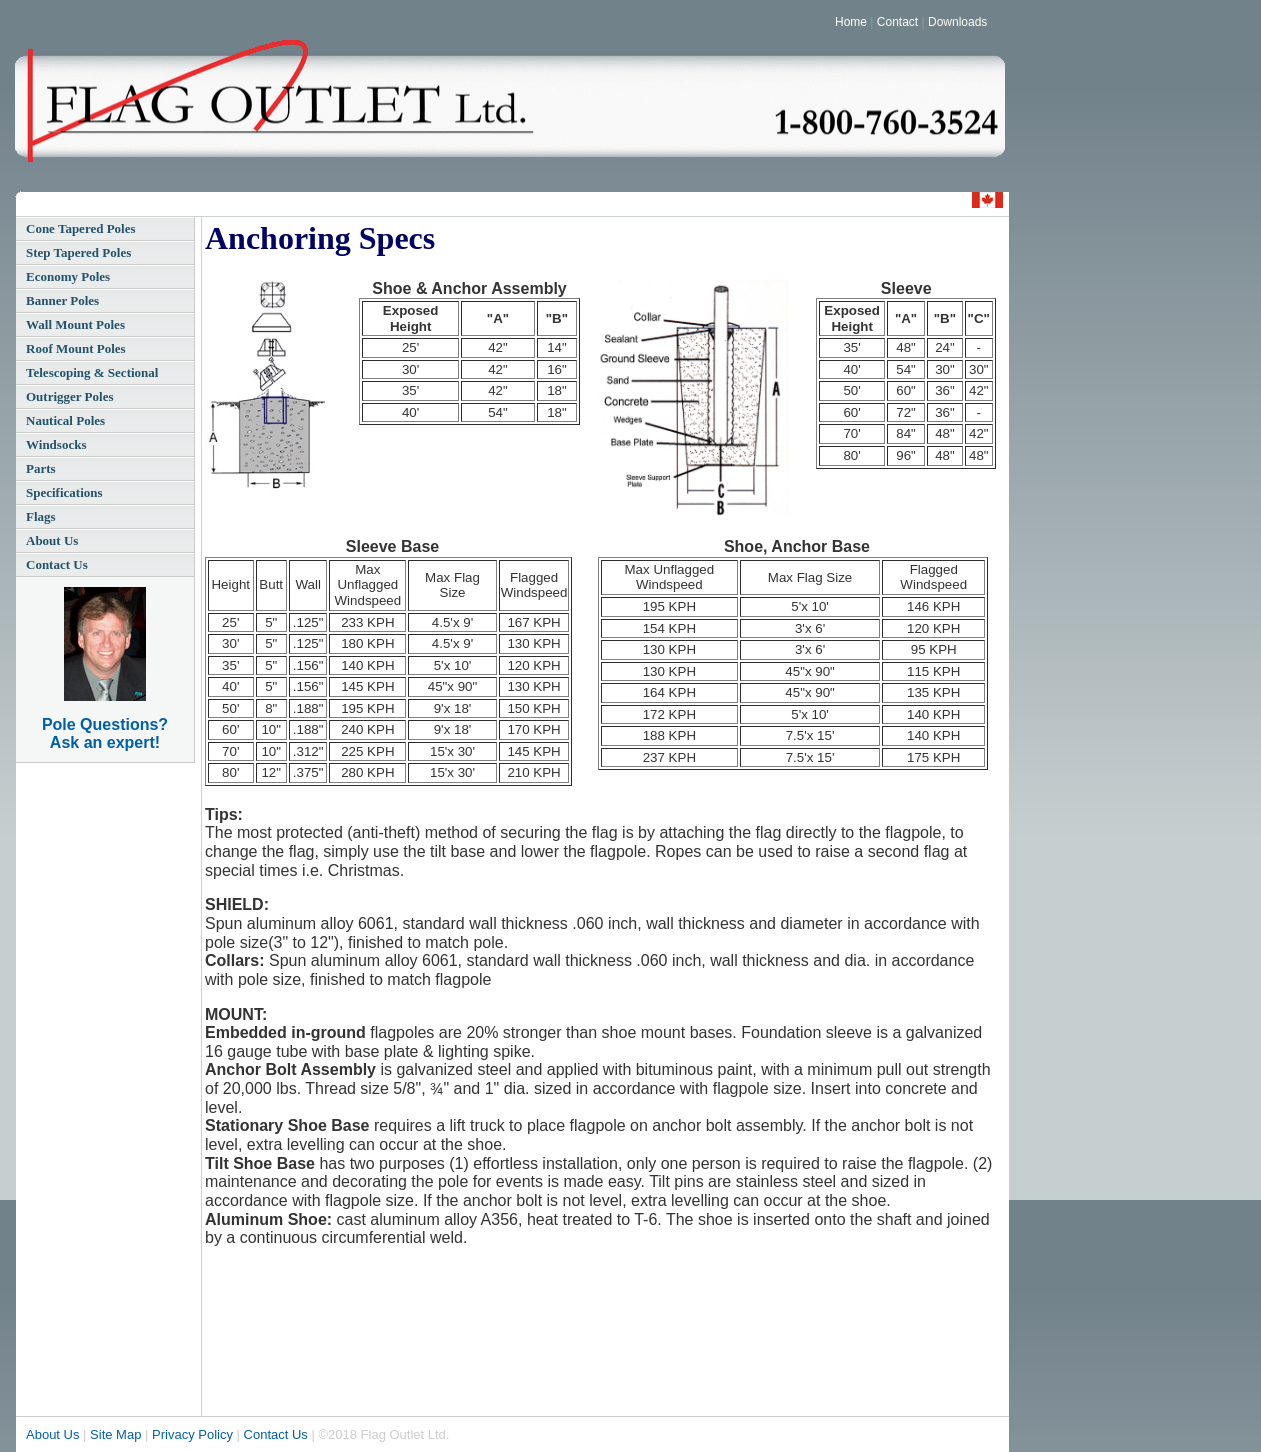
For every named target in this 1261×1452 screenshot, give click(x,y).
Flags (41, 516)
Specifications (64, 492)
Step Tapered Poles (78, 252)
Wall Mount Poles (75, 324)
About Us (52, 540)
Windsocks (56, 444)
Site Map (115, 1434)
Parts (41, 468)
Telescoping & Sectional (92, 372)
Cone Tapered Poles (81, 228)
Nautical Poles (65, 420)
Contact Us (57, 564)
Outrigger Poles (70, 396)
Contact (897, 22)
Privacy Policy (192, 1434)
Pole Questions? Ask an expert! (105, 733)
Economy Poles (68, 276)
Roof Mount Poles (76, 348)
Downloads (957, 22)
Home (851, 22)
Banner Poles (62, 300)
